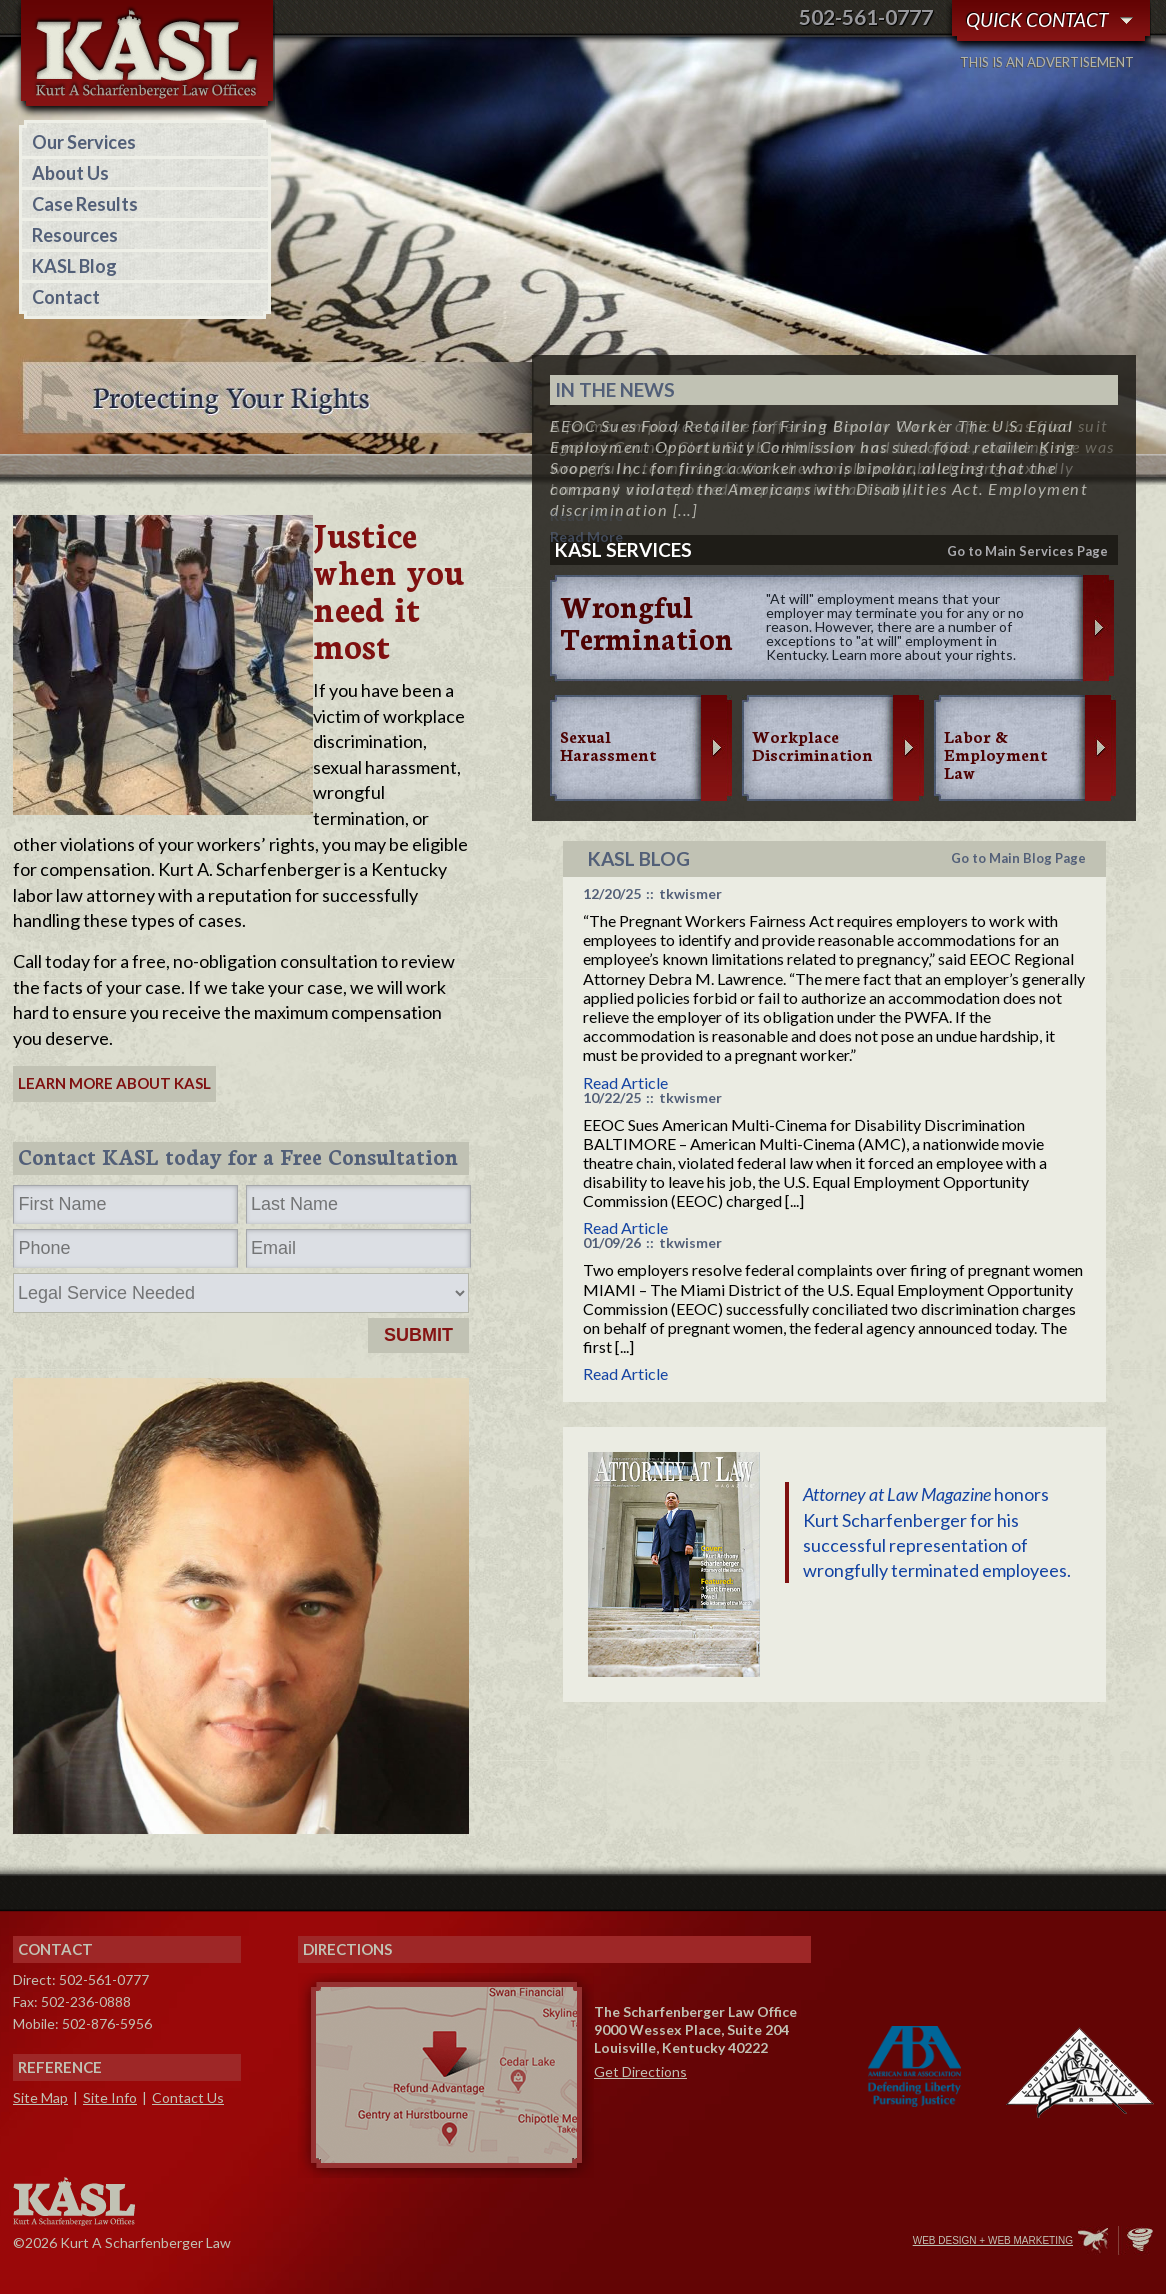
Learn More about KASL (114, 1083)
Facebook (770, 2242)
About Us (70, 173)
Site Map (40, 2097)
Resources (75, 235)
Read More (586, 516)
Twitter (812, 2242)
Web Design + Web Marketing (993, 2240)
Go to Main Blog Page (1018, 858)
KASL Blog (74, 266)
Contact (66, 297)
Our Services (84, 142)
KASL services (623, 549)
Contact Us (188, 2097)
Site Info (110, 2097)
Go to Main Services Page (1027, 551)
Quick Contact (1037, 19)
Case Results (85, 204)
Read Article (625, 1083)
